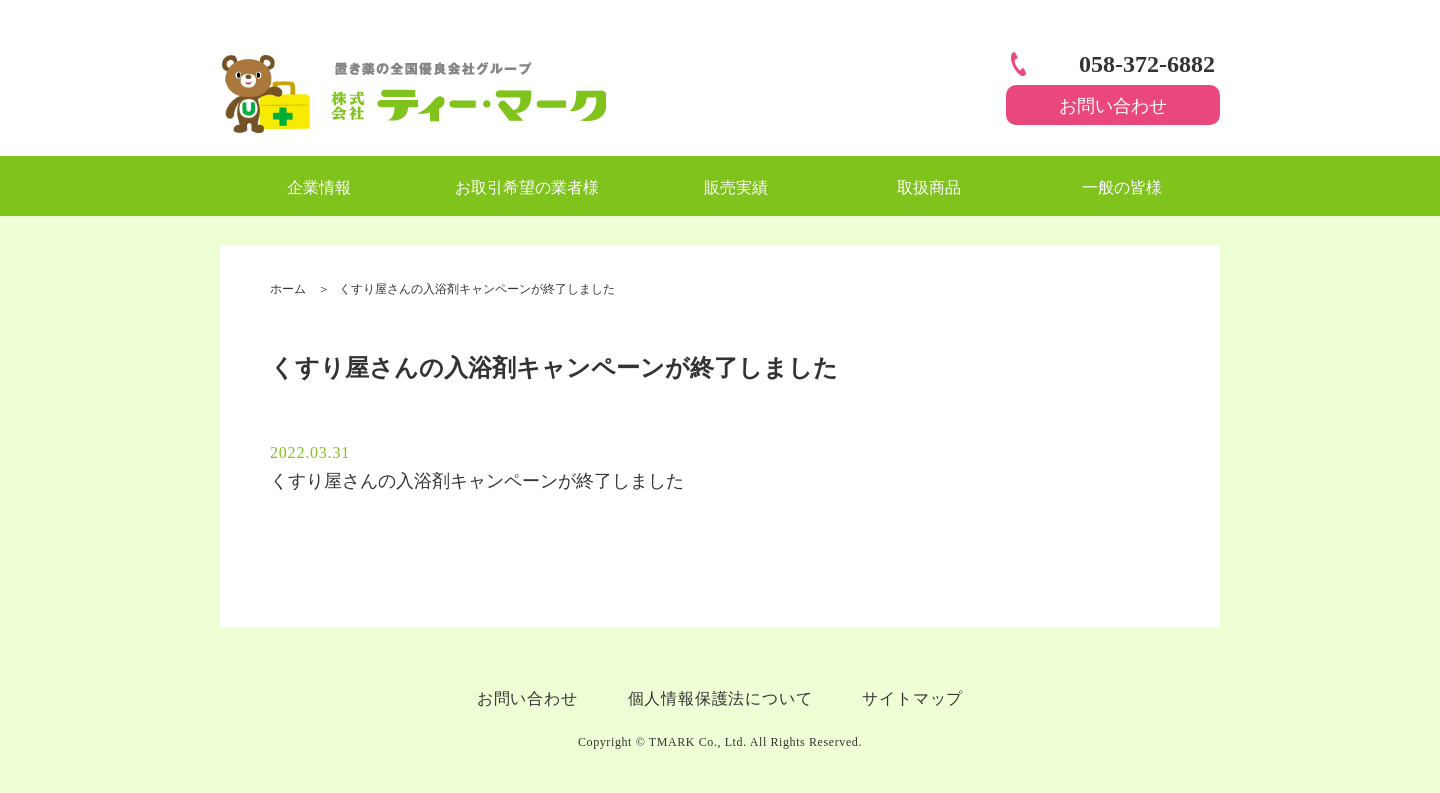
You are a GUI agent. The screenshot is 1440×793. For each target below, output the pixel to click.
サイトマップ (912, 698)
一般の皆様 (1122, 187)
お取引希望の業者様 (527, 187)
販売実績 (736, 187)
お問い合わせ (1113, 106)
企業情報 (319, 187)
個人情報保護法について (720, 698)
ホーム (288, 289)
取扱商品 (929, 187)
